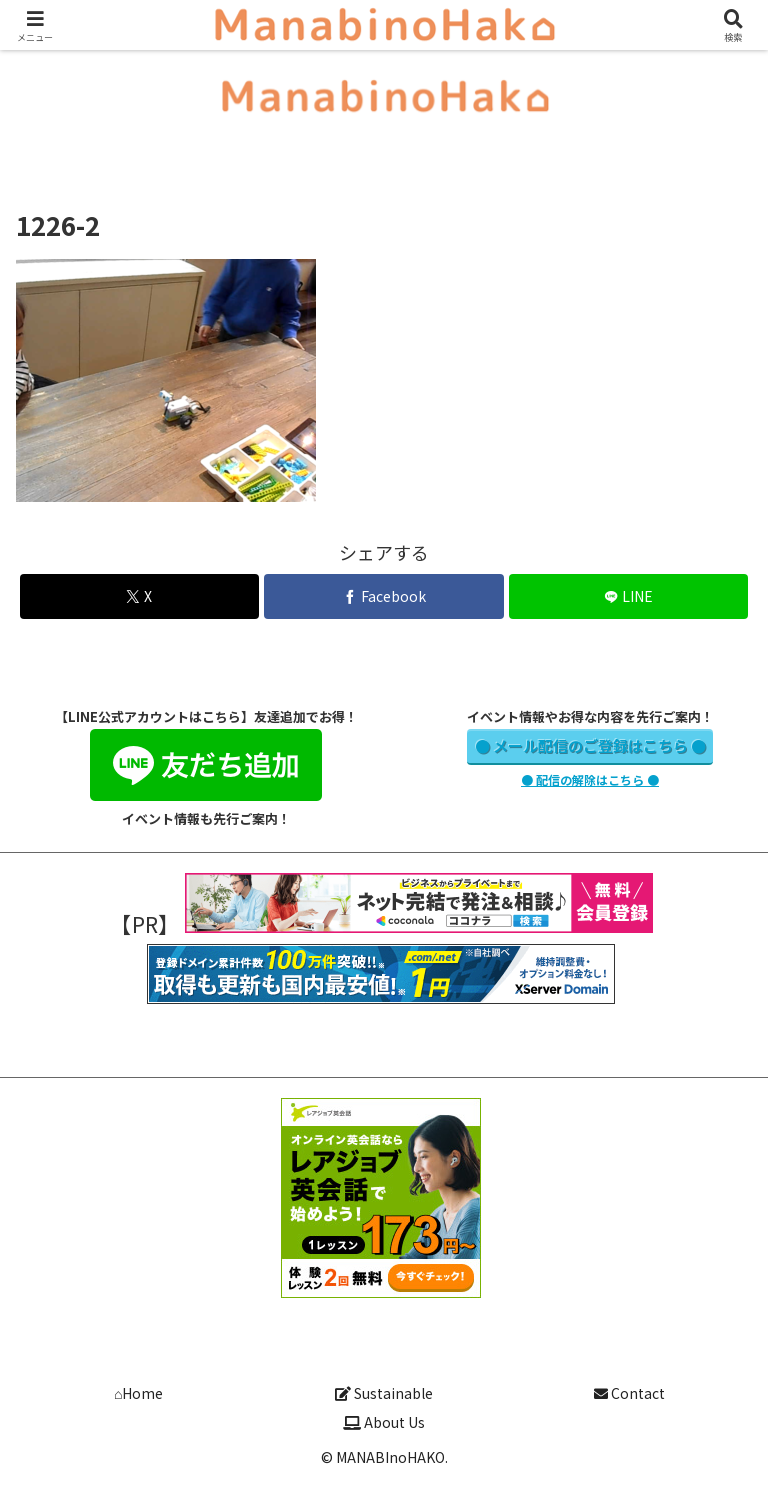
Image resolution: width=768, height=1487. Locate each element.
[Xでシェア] (139, 596)
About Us (384, 1422)
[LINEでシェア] (628, 596)
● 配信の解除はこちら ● (590, 779)
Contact (629, 1393)
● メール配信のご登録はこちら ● (590, 745)
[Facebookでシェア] (383, 596)
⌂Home (138, 1393)
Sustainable (384, 1393)
